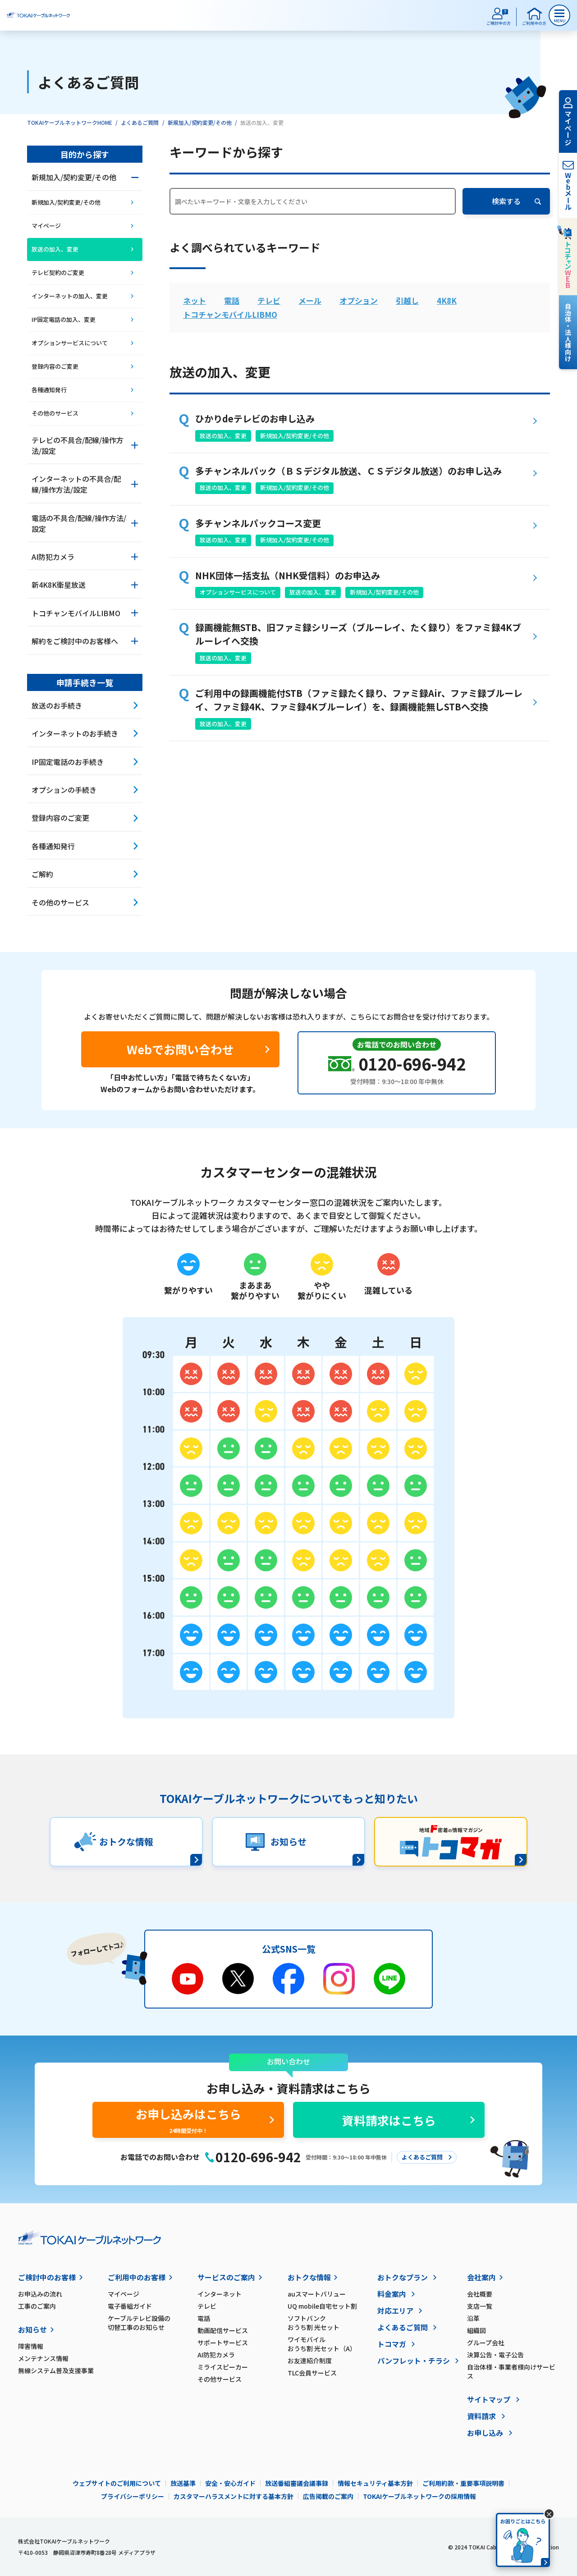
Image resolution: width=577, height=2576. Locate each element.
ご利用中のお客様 (136, 2277)
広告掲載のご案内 (328, 2496)
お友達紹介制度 (310, 2360)
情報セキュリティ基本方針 (375, 2483)
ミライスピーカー (222, 2366)
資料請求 (481, 2416)
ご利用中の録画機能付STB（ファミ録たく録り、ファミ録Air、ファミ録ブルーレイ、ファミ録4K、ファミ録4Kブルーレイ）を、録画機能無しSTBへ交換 (358, 699)
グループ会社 (485, 2342)
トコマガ (391, 2343)
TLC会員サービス (312, 2372)
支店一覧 (479, 2306)
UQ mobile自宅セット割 (322, 2306)
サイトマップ (488, 2399)
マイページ (123, 2293)
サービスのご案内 (226, 2277)
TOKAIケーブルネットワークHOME (69, 122)
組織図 (476, 2330)
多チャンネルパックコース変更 (258, 523)
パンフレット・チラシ (413, 2360)
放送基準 (183, 2483)
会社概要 (479, 2293)
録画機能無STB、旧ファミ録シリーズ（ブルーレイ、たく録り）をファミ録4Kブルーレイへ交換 (358, 634)
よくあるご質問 (140, 122)
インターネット (219, 2293)
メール (309, 300)
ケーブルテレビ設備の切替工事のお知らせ (139, 2323)
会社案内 (481, 2277)
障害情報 (30, 2346)
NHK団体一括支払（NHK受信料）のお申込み (287, 575)
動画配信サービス (222, 2330)
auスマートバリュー (317, 2293)
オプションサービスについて (238, 592)
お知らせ (32, 2329)
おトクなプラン (402, 2277)
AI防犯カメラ (216, 2354)
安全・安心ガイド (230, 2483)
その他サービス (219, 2379)
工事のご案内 (37, 2306)
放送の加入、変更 (223, 435)
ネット (194, 300)
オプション (358, 300)
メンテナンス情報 (43, 2358)
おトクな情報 (309, 2277)
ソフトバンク (332, 2323)
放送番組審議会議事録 (296, 2483)
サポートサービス (222, 2342)
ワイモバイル (332, 2344)
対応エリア (395, 2310)
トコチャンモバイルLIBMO (230, 314)
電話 (231, 300)
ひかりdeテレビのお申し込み (255, 418)
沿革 (473, 2318)
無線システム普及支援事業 (56, 2370)
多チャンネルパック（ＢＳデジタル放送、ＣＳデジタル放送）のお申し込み (348, 470)
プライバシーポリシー (132, 2496)
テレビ (268, 300)
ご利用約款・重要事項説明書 (463, 2483)
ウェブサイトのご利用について (117, 2483)
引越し (407, 300)
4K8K (447, 300)
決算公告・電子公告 (495, 2354)
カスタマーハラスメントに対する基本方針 (233, 2496)
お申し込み (485, 2432)
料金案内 (391, 2293)
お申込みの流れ (40, 2293)
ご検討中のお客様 (47, 2277)
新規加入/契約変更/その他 (200, 122)
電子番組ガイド (130, 2306)
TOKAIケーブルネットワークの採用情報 (419, 2496)
